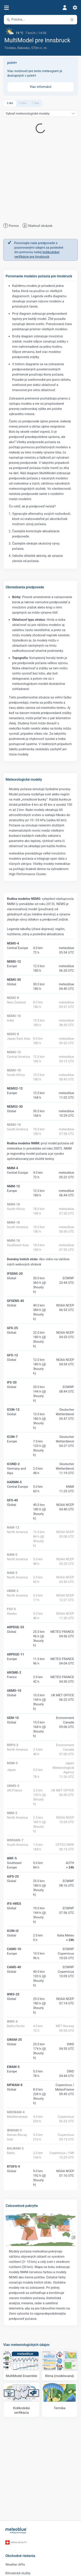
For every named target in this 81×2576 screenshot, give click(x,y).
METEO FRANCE (62, 1632)
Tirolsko (10, 48)
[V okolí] (72, 19)
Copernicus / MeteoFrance (64, 2087)
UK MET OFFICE (62, 1695)
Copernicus (66, 2117)
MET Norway (65, 2026)
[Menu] (6, 7)
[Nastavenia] (75, 7)
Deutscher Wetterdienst (65, 1412)
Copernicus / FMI (61, 2153)
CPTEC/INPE (65, 1845)
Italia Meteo (65, 1935)
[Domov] (16, 2530)
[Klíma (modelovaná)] (60, 2366)
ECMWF (68, 1278)
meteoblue (66, 948)
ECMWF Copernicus (66, 1951)
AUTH (70, 1863)
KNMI (70, 1487)
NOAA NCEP (65, 1305)
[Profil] (64, 7)
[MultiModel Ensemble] (21, 2366)
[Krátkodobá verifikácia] (21, 2400)
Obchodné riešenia (20, 2556)
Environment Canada (65, 1720)
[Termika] (60, 2400)
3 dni (10, 103)
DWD (70, 2044)
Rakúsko (23, 48)
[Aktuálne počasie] (40, 31)
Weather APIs (15, 2565)
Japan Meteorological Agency (63, 1767)
